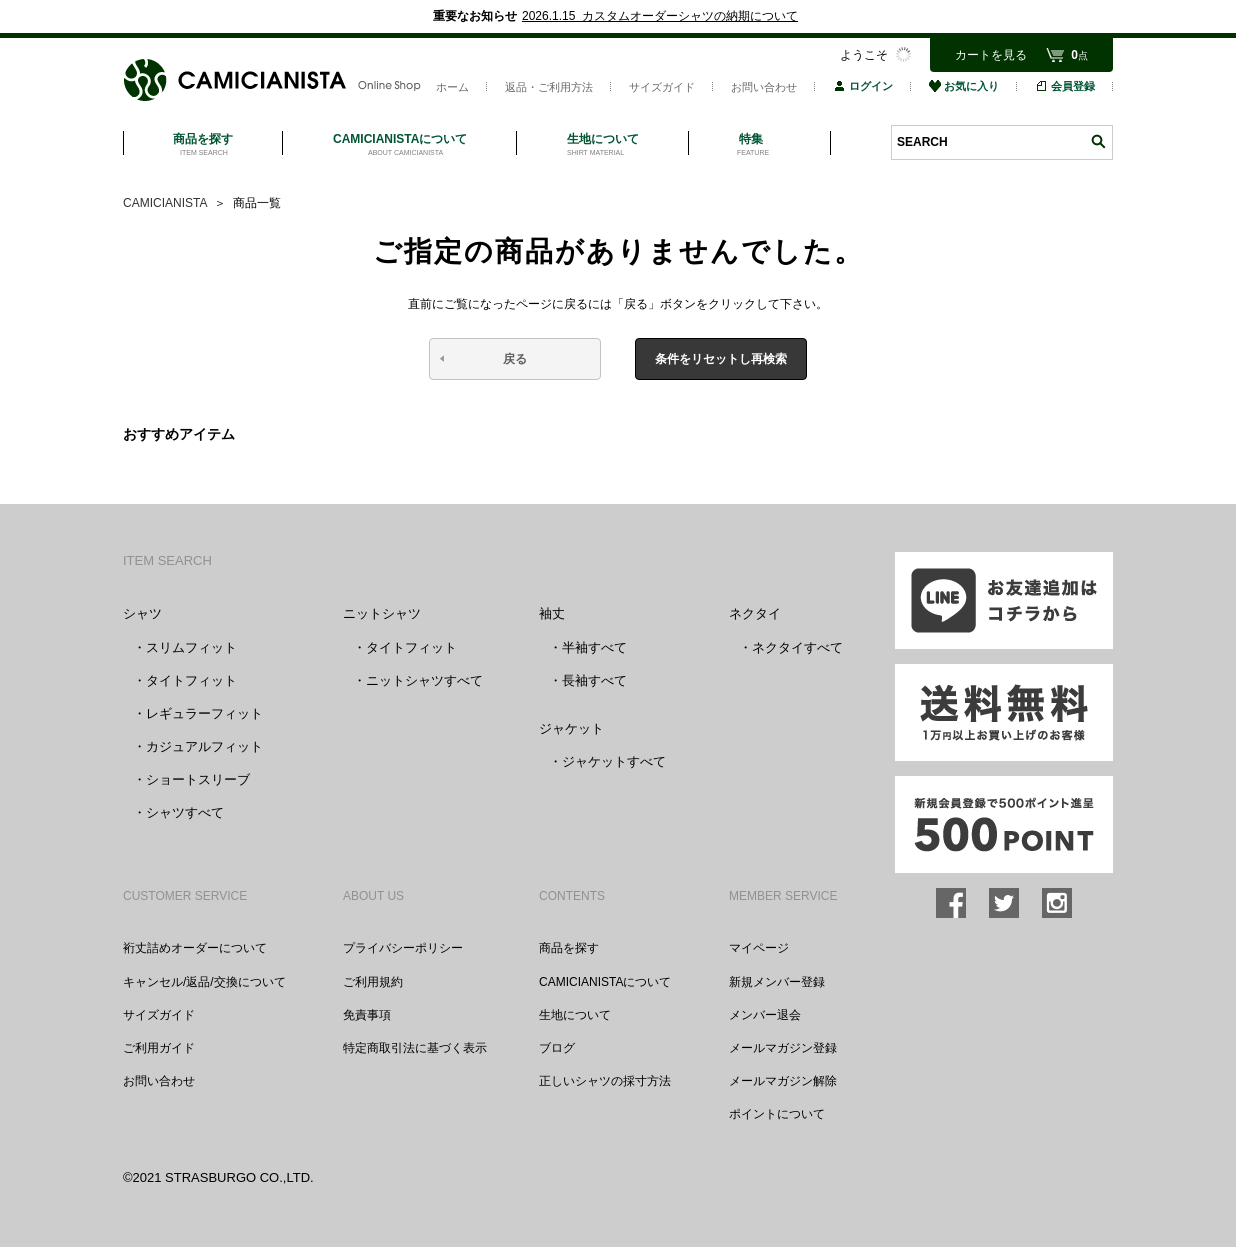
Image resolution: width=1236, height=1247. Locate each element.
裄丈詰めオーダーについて (195, 948)
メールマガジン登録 (783, 1048)
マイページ (759, 948)
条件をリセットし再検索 (721, 359)
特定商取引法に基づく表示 (415, 1048)
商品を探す (569, 948)
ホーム (452, 87)
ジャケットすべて (614, 761)
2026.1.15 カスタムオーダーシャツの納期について (660, 16)
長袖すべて (594, 680)
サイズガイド (662, 87)
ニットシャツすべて (424, 680)
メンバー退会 (765, 1015)
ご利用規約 (373, 982)
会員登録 (1065, 86)
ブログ (557, 1048)
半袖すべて (594, 647)
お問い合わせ (764, 87)
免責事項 (367, 1015)
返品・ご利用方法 (549, 87)
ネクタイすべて (797, 647)
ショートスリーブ (198, 779)
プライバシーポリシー (403, 948)
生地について (575, 1015)
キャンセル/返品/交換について (204, 982)
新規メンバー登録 (777, 982)
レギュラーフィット (204, 713)
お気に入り (964, 86)
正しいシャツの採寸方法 (605, 1081)
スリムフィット (191, 647)
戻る (515, 359)
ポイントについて (777, 1114)
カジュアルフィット (204, 746)
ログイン (863, 86)
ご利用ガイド (159, 1048)
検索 (1098, 141)
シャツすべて (185, 812)
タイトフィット (191, 680)
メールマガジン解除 (783, 1081)
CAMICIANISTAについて (605, 982)
